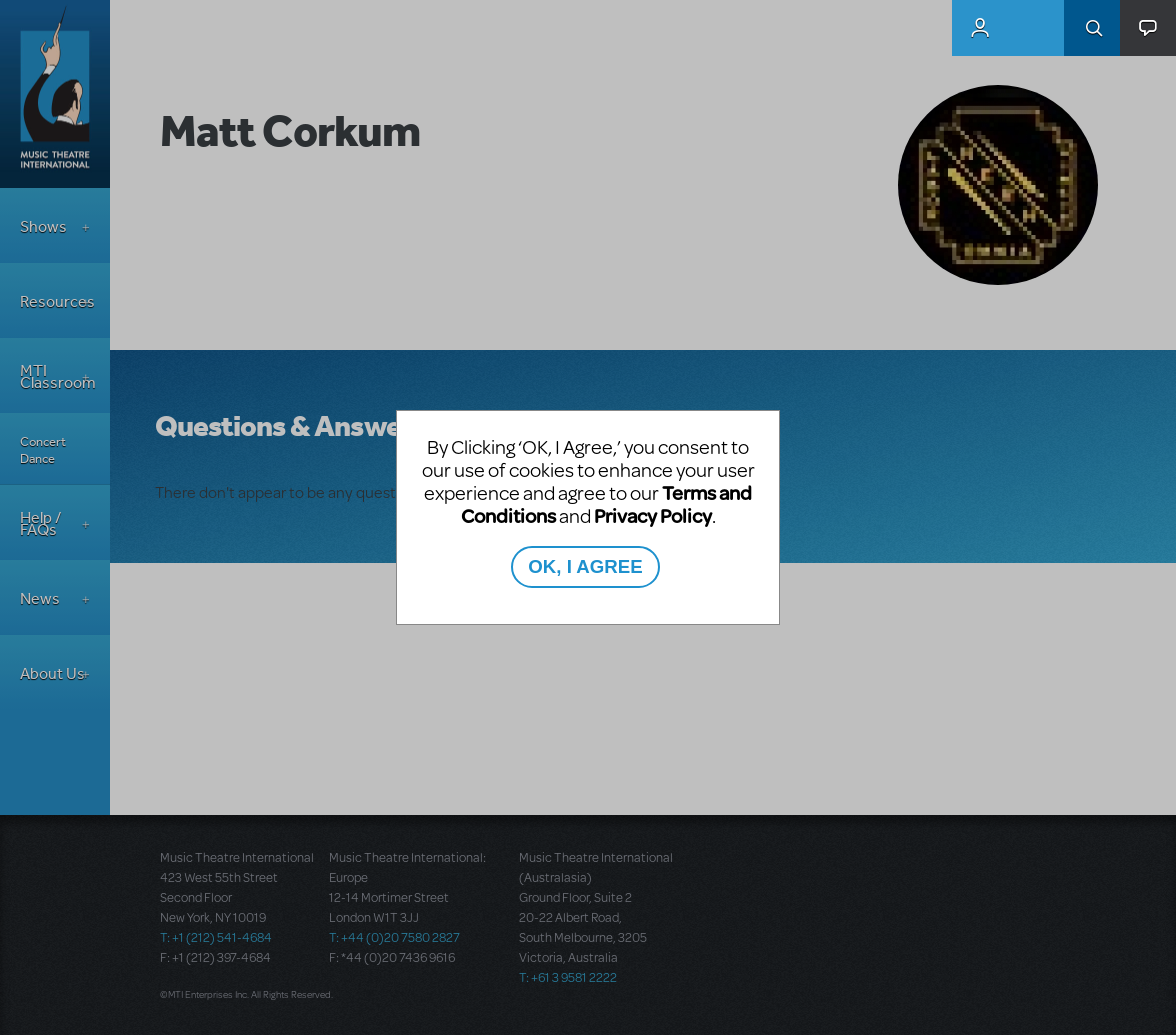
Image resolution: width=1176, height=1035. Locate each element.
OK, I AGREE (585, 566)
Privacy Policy (653, 515)
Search (1092, 28)
